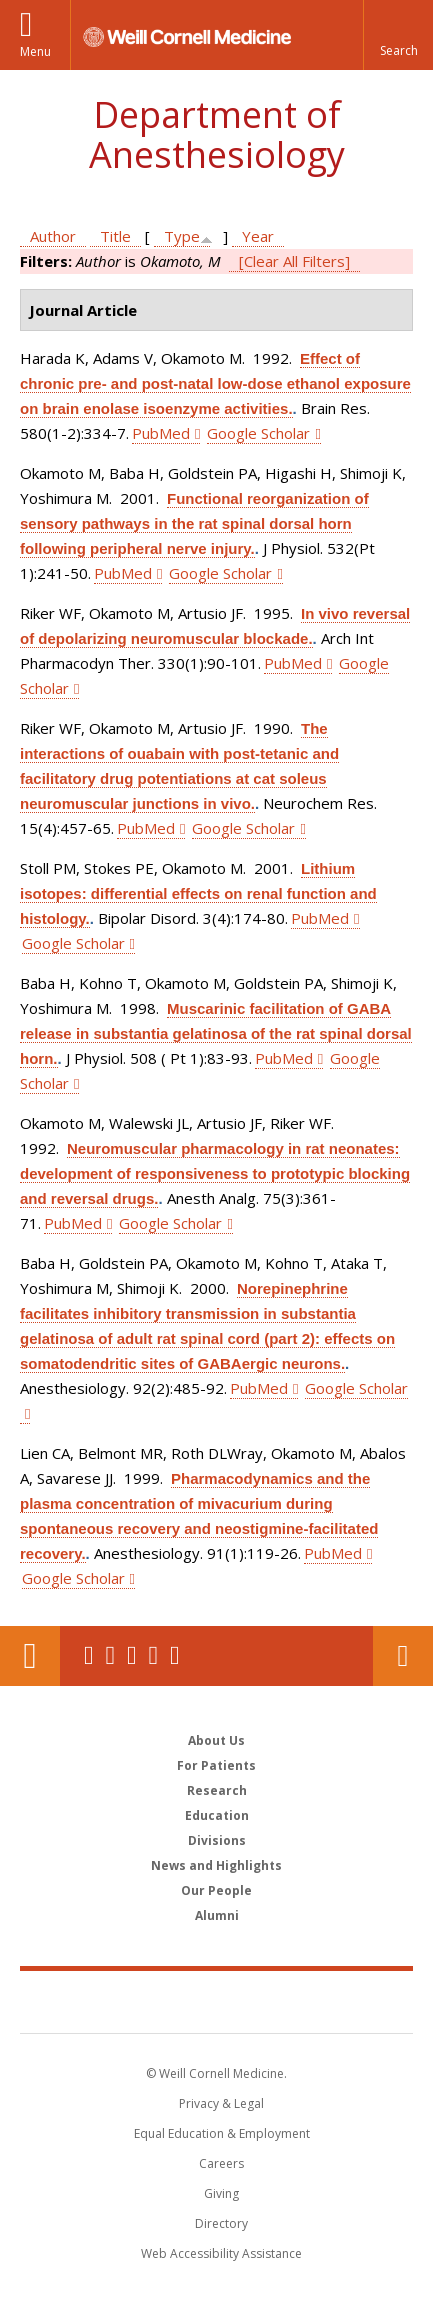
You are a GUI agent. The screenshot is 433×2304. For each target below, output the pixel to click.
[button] (398, 35)
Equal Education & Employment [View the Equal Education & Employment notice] (222, 2133)
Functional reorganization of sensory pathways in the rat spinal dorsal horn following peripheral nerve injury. (194, 523)
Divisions (217, 1840)
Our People (216, 1890)
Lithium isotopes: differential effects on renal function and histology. (198, 893)
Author (53, 236)
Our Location (30, 1656)
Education (217, 1815)
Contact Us (403, 1656)
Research (217, 1790)
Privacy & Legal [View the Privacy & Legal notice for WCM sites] (221, 2103)
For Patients (216, 1765)
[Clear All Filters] (294, 261)
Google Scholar (258, 433)
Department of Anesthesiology (217, 134)
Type (182, 236)
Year (258, 236)
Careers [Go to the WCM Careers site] (221, 2163)
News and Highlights (216, 1865)
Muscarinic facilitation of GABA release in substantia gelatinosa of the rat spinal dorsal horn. (216, 1033)
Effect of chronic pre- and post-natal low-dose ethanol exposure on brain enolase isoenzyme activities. (215, 383)
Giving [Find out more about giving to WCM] (221, 2193)
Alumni (217, 1915)
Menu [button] (35, 51)
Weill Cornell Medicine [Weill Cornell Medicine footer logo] (217, 2001)
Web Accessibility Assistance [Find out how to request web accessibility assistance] (221, 2253)
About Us (216, 1740)
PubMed (161, 433)
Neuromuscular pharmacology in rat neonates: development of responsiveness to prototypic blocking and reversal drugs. (215, 1173)
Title (115, 236)
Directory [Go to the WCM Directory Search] (221, 2223)
